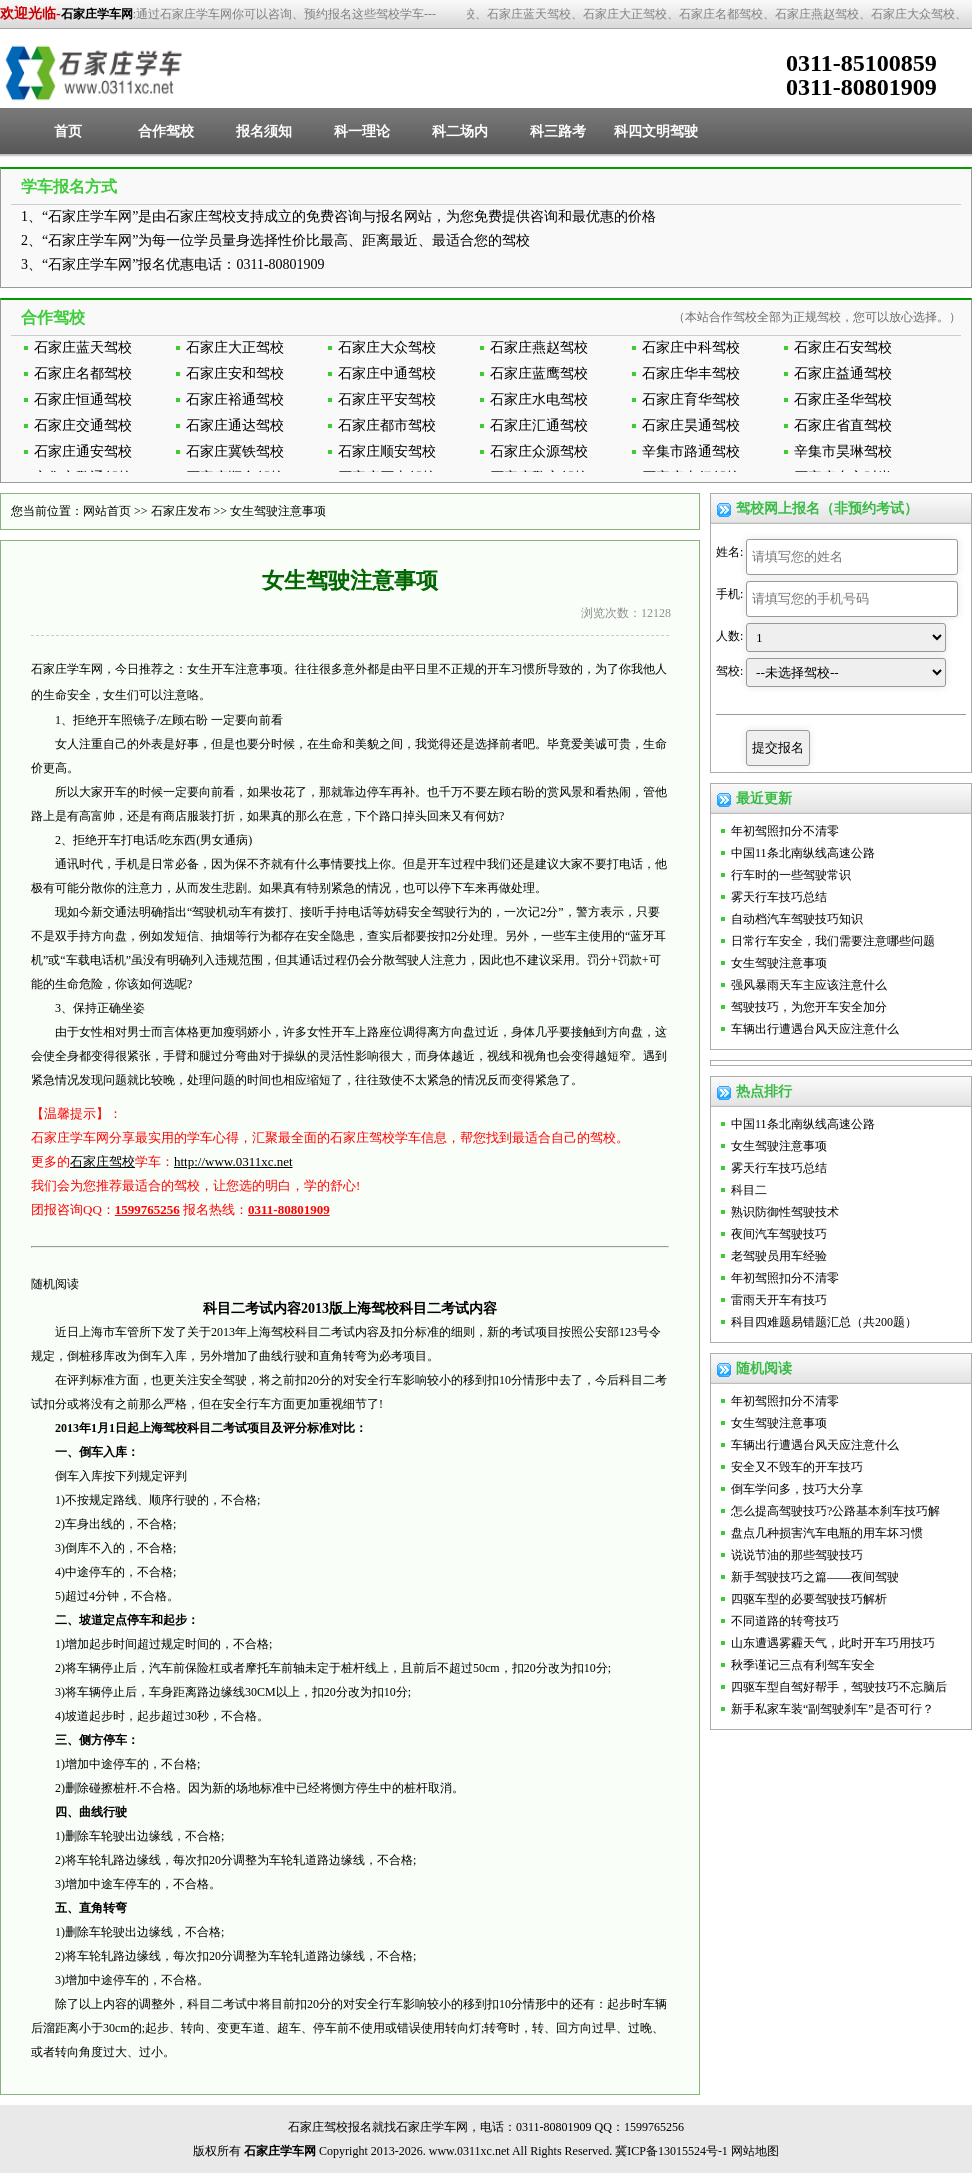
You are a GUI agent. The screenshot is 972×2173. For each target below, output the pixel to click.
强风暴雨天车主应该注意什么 (809, 985)
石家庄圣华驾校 (843, 399)
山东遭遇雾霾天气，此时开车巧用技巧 (833, 1643)
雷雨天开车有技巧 (779, 1300)
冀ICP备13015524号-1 (671, 2151)
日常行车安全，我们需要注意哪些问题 (833, 941)
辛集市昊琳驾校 (843, 451)
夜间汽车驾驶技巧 (779, 1234)
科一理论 (362, 131)
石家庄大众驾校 (387, 347)
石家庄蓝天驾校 (83, 347)
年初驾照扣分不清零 (785, 831)
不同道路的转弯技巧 (785, 1621)
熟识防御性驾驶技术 (785, 1212)
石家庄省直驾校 (843, 425)
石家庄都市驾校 (387, 425)
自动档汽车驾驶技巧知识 (797, 919)
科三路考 (558, 131)
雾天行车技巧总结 (779, 897)
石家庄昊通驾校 (691, 425)
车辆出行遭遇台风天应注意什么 (815, 1029)
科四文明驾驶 (656, 131)
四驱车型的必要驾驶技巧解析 (809, 1599)
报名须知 (264, 131)
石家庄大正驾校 (235, 347)
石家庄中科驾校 (691, 347)
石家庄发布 (181, 511)
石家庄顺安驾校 (387, 451)
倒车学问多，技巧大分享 (797, 1489)
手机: (729, 594)
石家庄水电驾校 (539, 399)
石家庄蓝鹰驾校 (539, 373)
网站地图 (755, 2151)
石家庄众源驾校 (539, 451)
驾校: (729, 671)
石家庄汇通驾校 (539, 425)
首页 (68, 131)
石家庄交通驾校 (83, 425)
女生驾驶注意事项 (278, 511)
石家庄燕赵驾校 (539, 347)
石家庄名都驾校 (83, 373)
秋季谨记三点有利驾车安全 (803, 1665)
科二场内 (460, 131)
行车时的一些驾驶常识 (791, 875)
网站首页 (107, 511)
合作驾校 (166, 131)
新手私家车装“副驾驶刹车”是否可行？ (832, 1709)
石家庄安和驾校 (235, 373)
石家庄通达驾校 (235, 425)
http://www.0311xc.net (233, 1161)
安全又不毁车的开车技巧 (797, 1467)
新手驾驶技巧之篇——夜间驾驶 (815, 1577)
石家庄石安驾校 (843, 347)
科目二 (749, 1190)
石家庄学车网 (97, 14)
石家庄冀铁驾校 (235, 451)
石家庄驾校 (102, 1161)
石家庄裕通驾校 (235, 399)
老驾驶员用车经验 (779, 1256)
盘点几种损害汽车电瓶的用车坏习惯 (827, 1533)
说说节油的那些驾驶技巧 (797, 1555)
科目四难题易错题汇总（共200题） (824, 1322)
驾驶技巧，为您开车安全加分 (809, 1007)
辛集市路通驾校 (691, 451)
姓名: (729, 552)
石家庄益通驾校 (843, 373)
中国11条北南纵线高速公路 (803, 853)
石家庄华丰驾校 (691, 373)
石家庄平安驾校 (387, 399)
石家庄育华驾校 (691, 399)
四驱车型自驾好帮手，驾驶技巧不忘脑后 (839, 1687)
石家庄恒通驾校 (83, 399)
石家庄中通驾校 (387, 373)
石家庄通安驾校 (83, 451)
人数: (729, 636)
